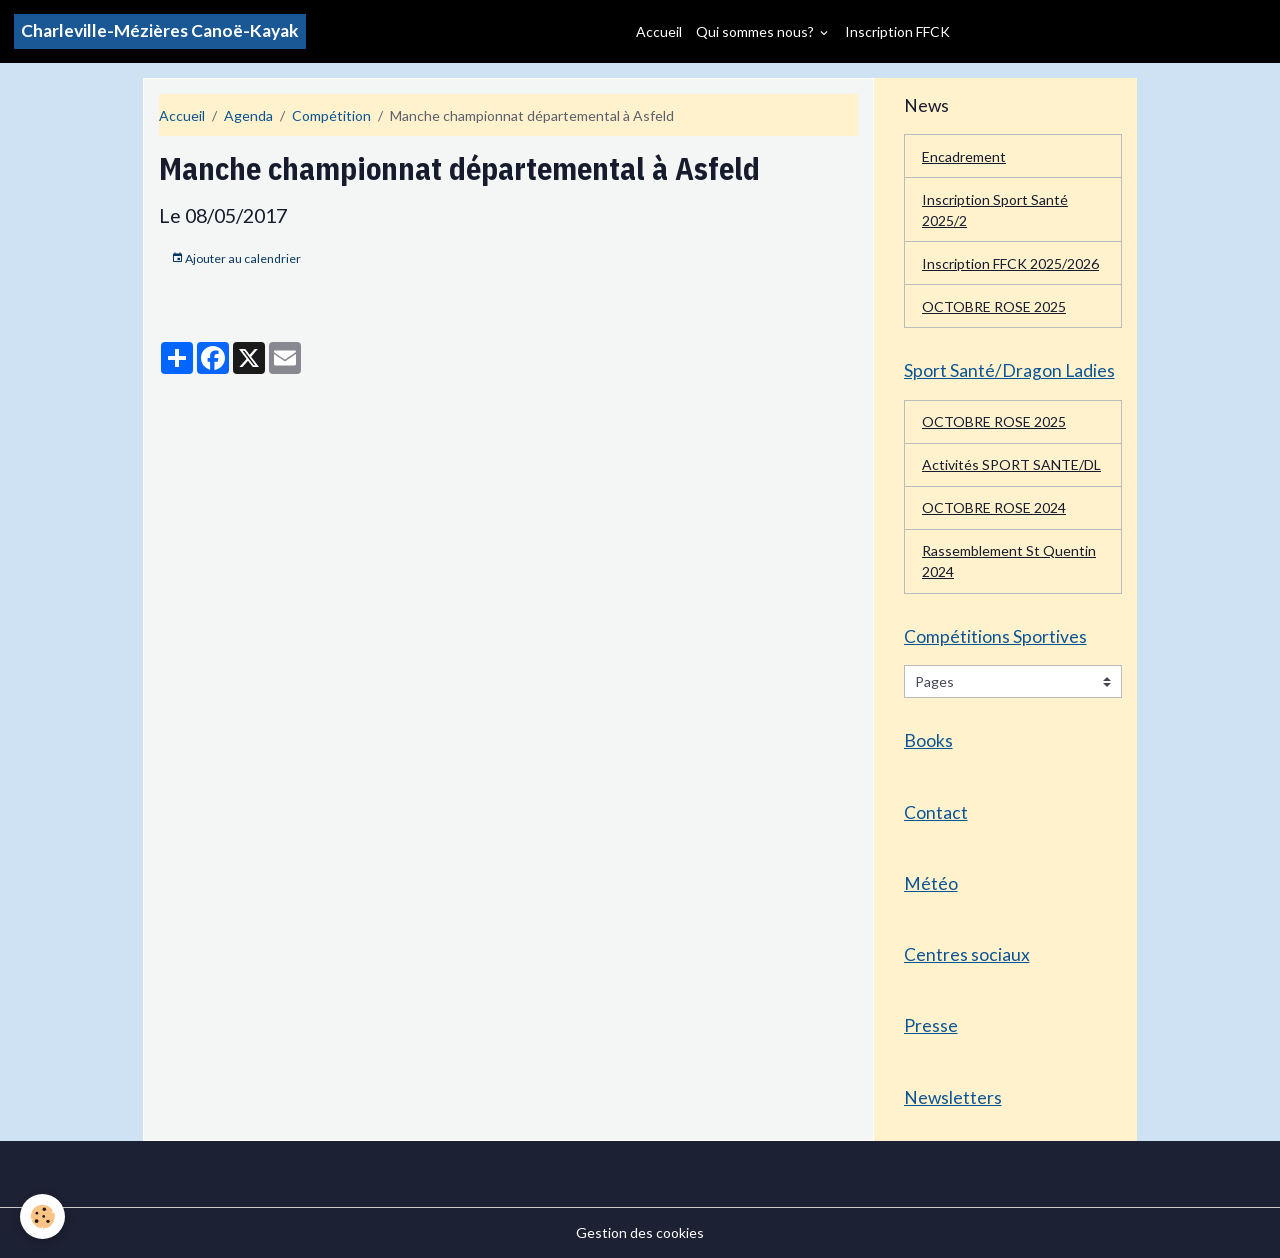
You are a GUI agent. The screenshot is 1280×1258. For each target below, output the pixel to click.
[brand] (160, 31)
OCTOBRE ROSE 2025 (994, 306)
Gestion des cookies (640, 1232)
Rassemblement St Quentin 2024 (1009, 561)
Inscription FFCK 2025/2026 (1010, 263)
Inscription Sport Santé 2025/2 (995, 210)
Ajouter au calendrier (236, 258)
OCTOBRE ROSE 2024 (994, 507)
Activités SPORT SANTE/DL (1011, 464)
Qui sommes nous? (756, 31)
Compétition (331, 115)
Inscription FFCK (897, 31)
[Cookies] (42, 1216)
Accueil (659, 31)
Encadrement (964, 156)
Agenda (248, 115)
